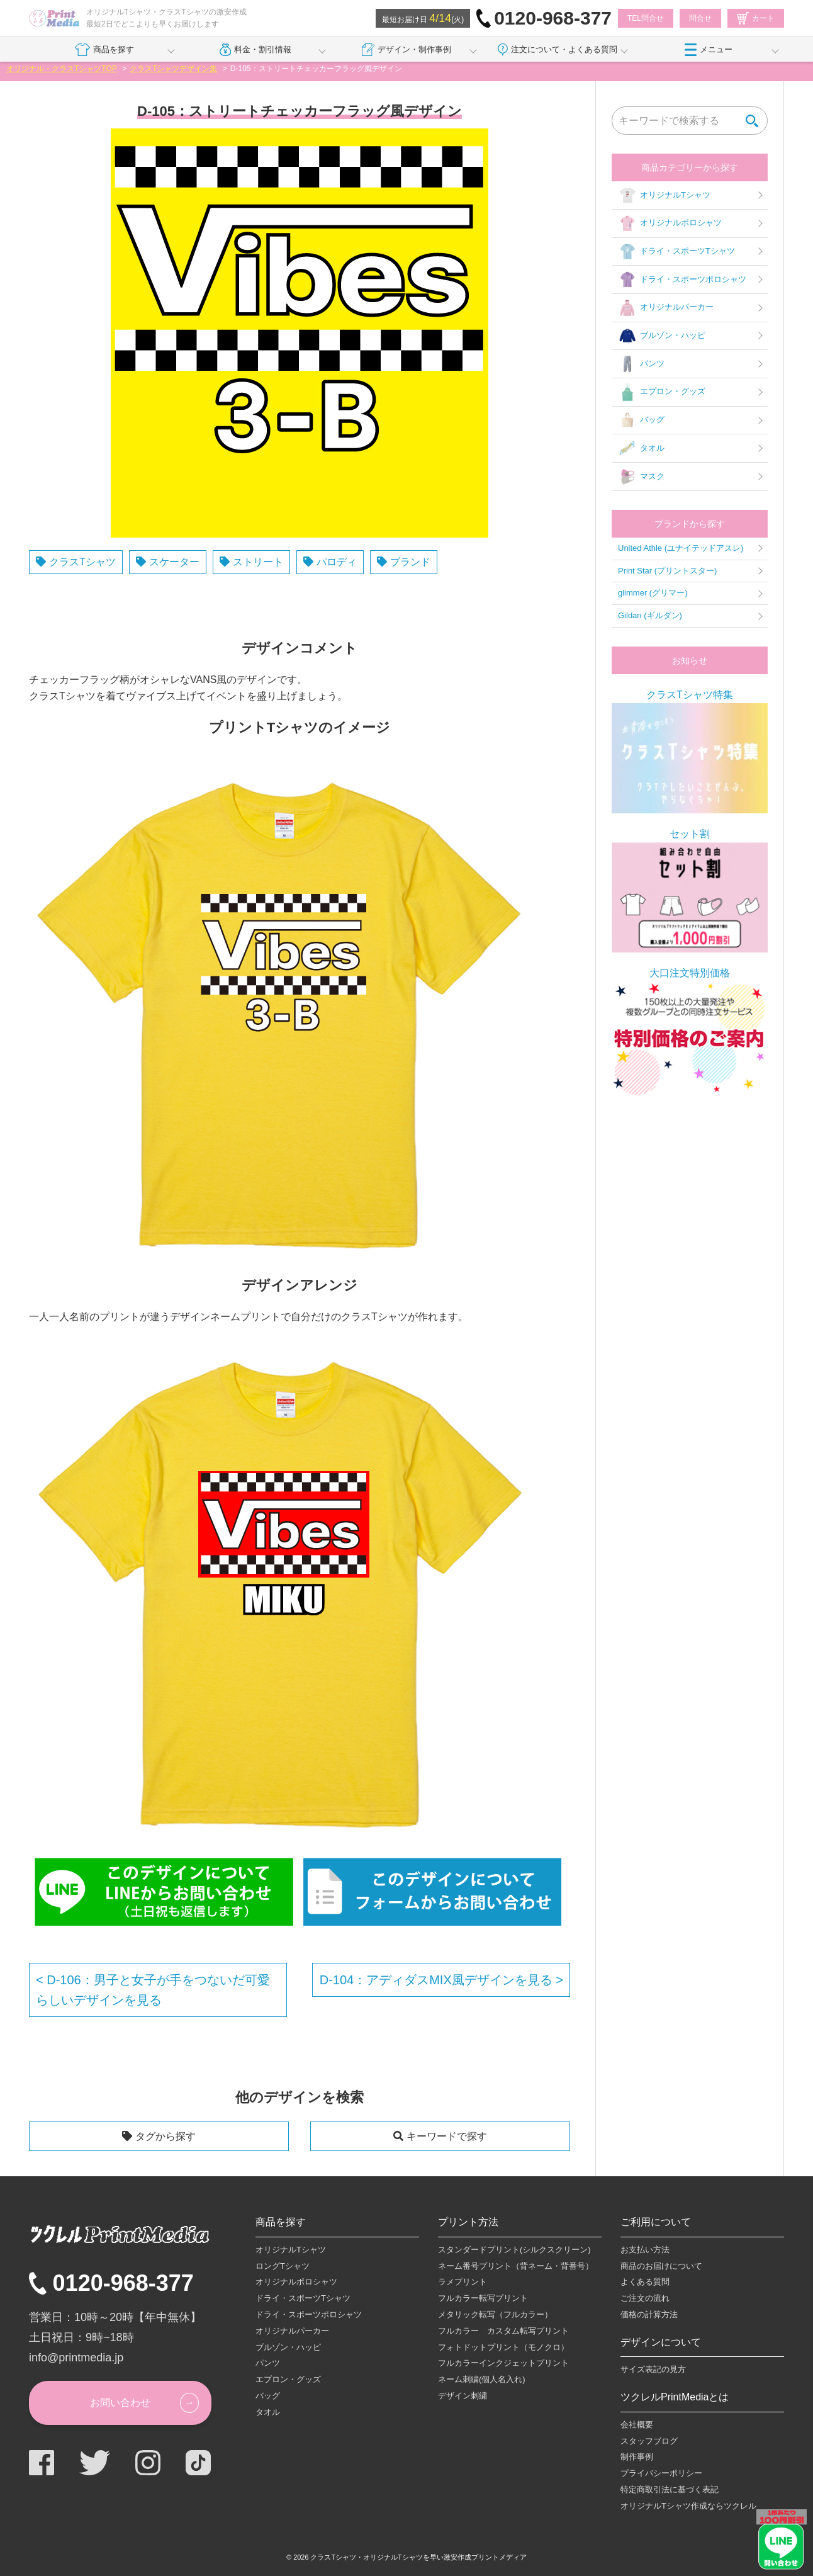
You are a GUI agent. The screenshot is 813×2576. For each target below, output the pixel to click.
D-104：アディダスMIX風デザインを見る (438, 1980)
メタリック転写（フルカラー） (495, 2314)
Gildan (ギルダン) (650, 615)
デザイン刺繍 (462, 2395)
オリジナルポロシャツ (670, 223)
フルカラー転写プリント (483, 2298)
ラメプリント (462, 2281)
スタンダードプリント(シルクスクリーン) (514, 2249)
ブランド (410, 561)
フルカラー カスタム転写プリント (503, 2331)
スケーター (174, 561)
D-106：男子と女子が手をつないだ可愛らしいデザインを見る (153, 1990)
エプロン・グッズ (661, 392)
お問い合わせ (120, 2402)
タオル (641, 448)
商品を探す (104, 49)
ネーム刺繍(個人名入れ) (481, 2379)
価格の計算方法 (649, 2314)
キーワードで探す (447, 2136)
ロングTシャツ (282, 2266)
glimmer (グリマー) (653, 592)
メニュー (708, 49)
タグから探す (165, 2136)
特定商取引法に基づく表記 (669, 2489)
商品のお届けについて (661, 2266)
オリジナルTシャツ (664, 195)
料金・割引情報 (256, 49)
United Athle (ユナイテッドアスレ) (680, 548)
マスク (641, 476)
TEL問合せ (645, 18)
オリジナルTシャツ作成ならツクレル (688, 2506)
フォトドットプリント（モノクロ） (503, 2347)
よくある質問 (645, 2281)
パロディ (337, 561)
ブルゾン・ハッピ (661, 336)
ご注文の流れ (645, 2298)
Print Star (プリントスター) (667, 570)
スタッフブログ (649, 2441)
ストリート (258, 561)
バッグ (641, 420)
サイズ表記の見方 (653, 2369)
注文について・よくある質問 (557, 49)
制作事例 (636, 2456)
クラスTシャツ (82, 561)
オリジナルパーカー (666, 307)
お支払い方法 (645, 2249)
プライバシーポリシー (661, 2473)
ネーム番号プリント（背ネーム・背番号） (515, 2266)
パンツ (641, 363)
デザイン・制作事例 (406, 49)
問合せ (700, 18)
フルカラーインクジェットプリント (503, 2363)
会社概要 (636, 2424)
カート (756, 18)
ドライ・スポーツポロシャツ (682, 279)
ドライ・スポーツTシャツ (676, 251)
